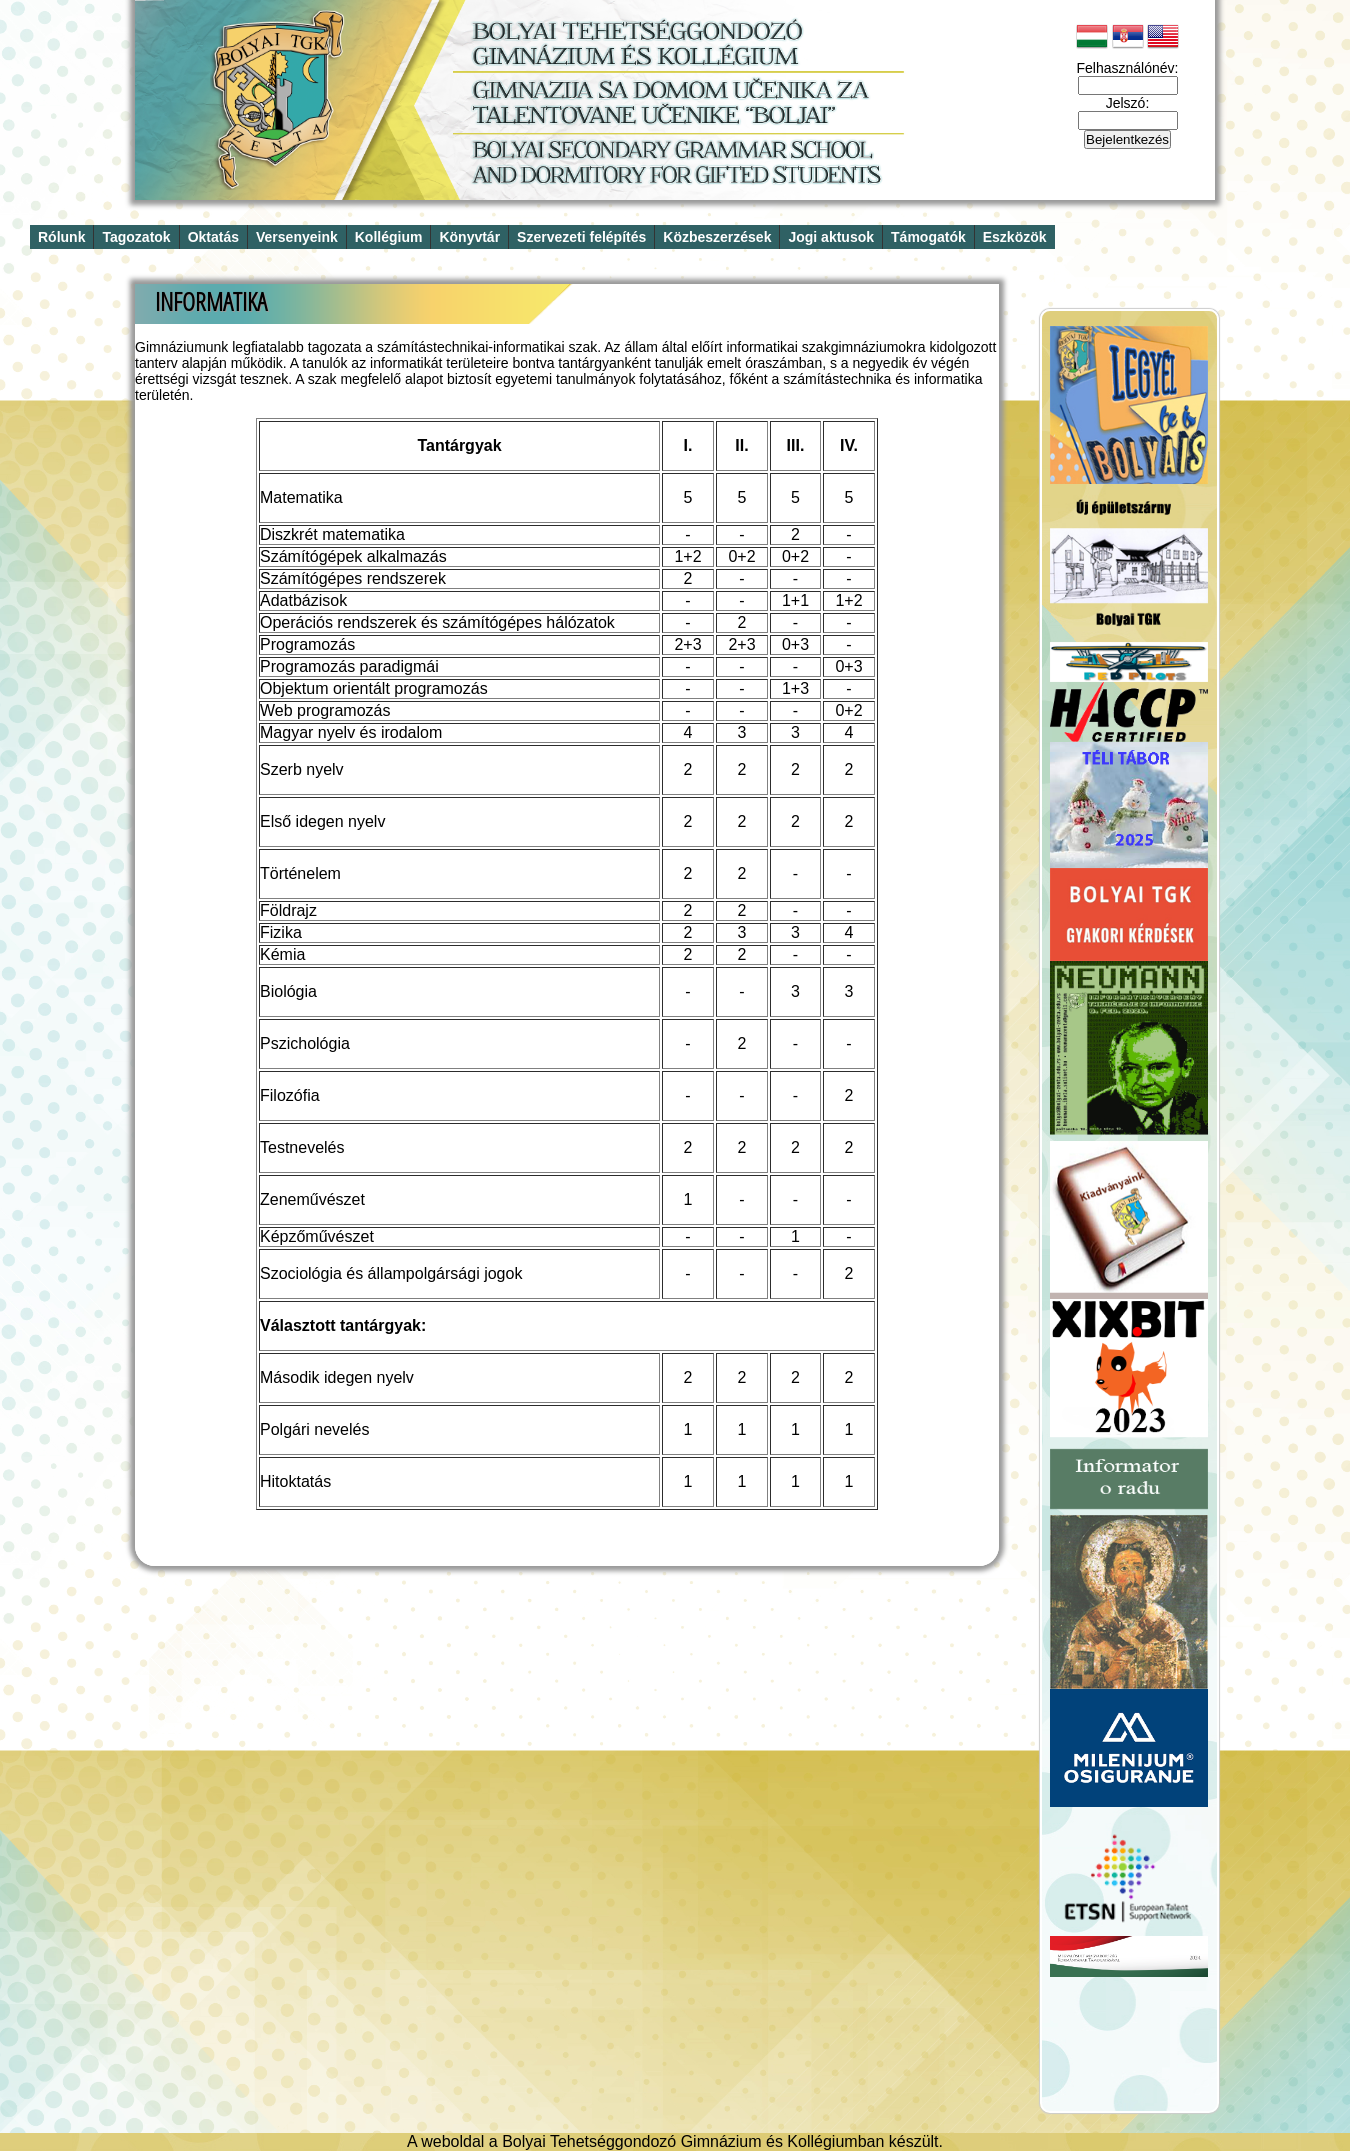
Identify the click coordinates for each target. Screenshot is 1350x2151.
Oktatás (213, 237)
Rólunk (61, 237)
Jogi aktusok (831, 237)
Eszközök (1015, 237)
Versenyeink (297, 237)
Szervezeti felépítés (581, 237)
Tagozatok (136, 237)
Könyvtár (469, 237)
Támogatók (928, 237)
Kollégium (389, 237)
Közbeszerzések (717, 237)
